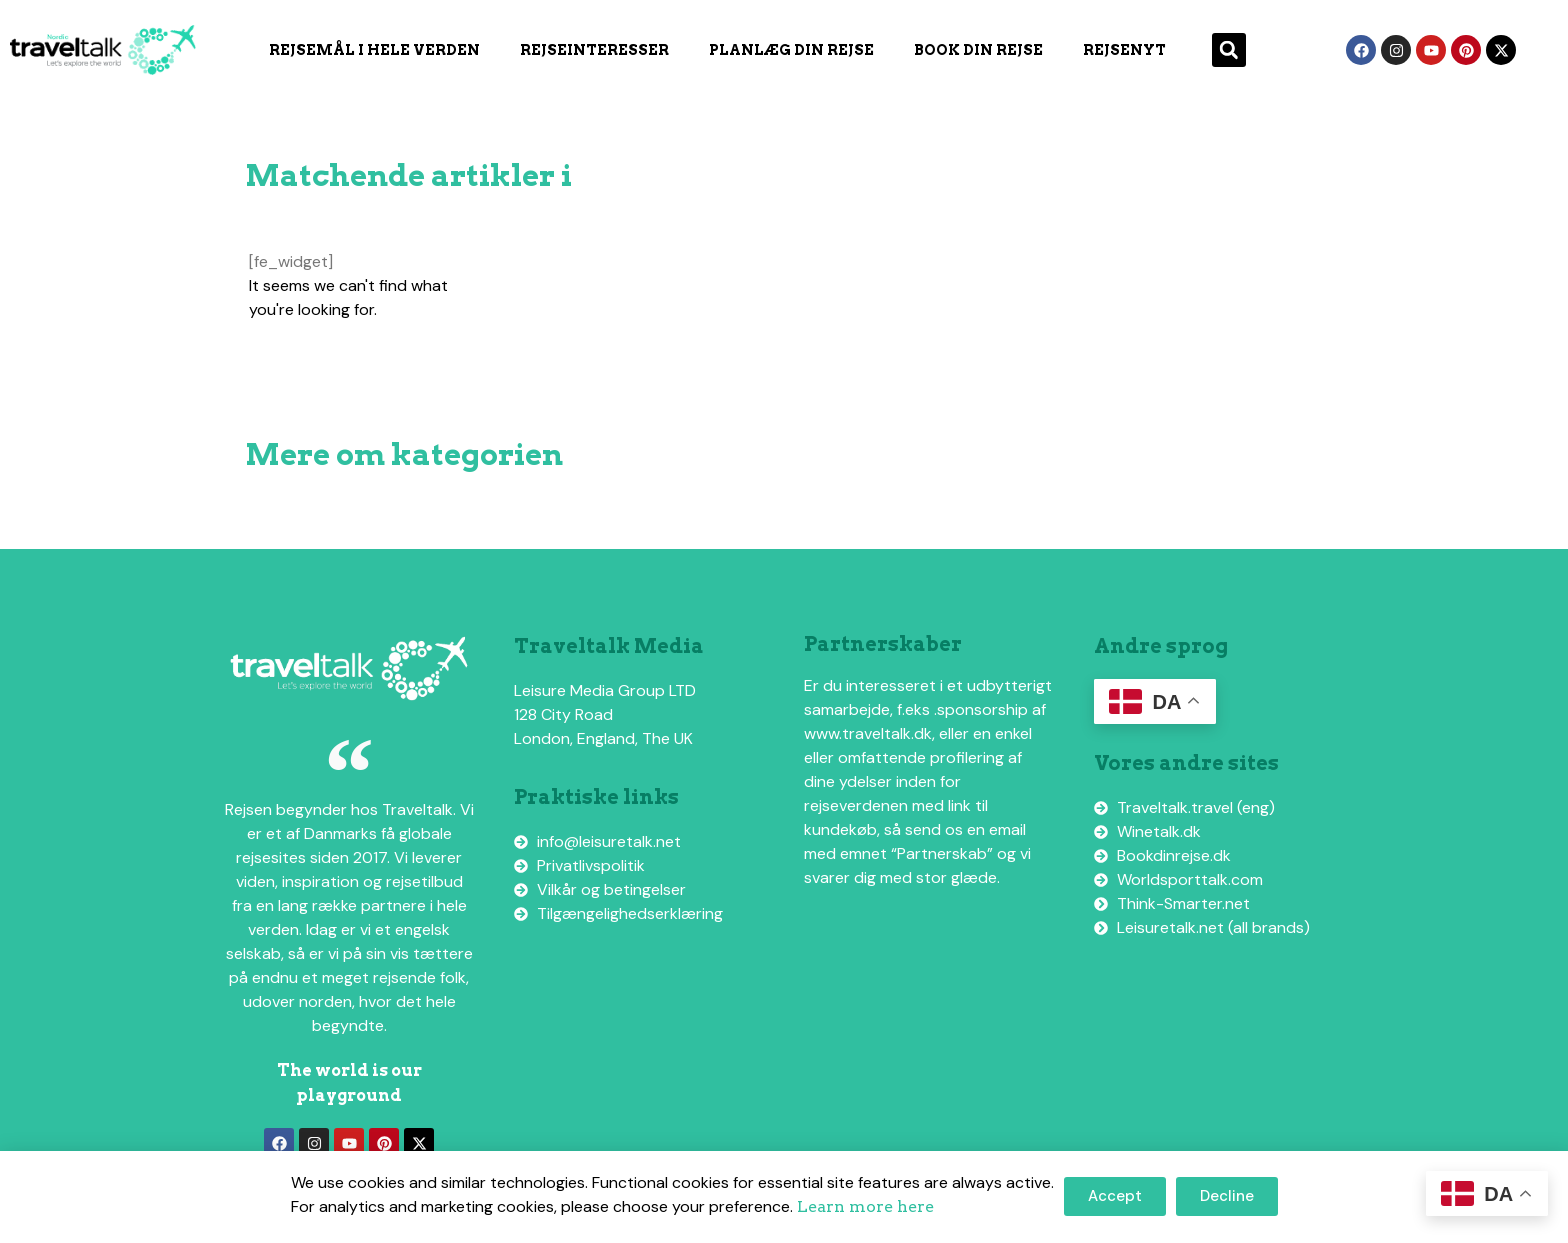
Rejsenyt (1124, 50)
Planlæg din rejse (791, 50)
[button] (1229, 50)
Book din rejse (978, 50)
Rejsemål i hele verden (374, 50)
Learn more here (865, 1206)
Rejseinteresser (594, 50)
